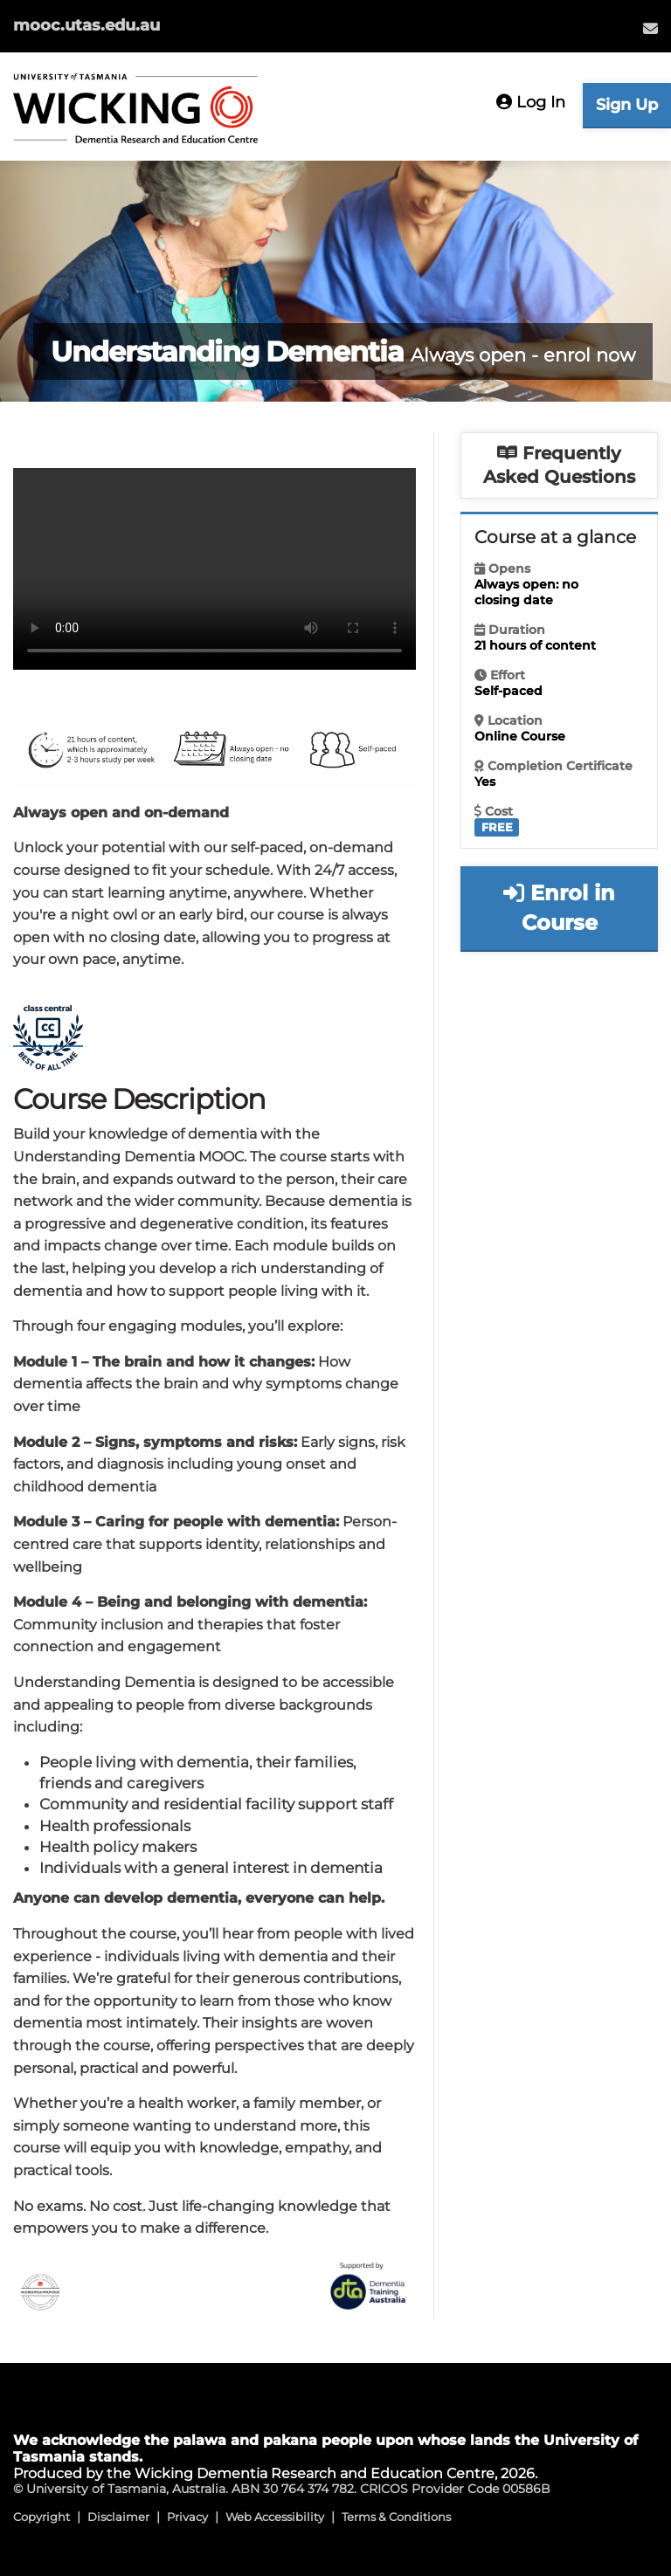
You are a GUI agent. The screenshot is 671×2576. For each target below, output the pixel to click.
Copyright (41, 2517)
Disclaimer (118, 2517)
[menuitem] (650, 28)
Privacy (187, 2517)
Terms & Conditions (396, 2517)
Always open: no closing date (526, 592)
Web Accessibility (274, 2517)
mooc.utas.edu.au (86, 25)
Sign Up (627, 104)
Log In (530, 102)
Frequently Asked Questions (559, 465)
